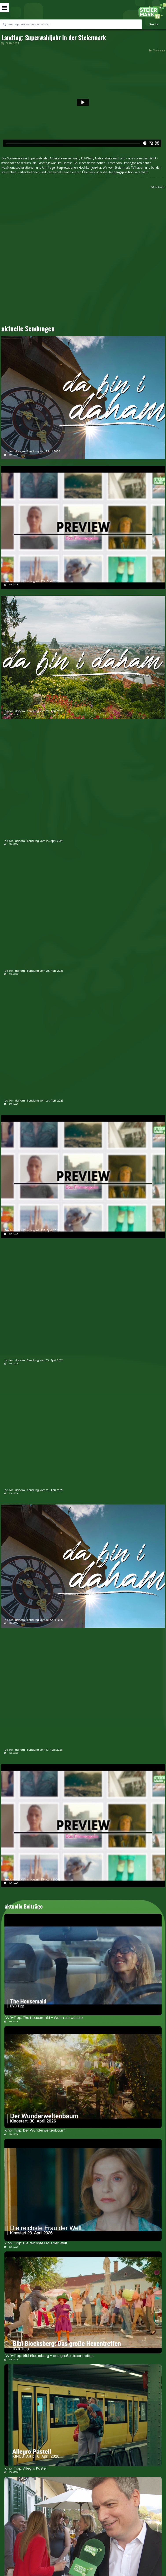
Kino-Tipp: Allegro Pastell (21, 2461)
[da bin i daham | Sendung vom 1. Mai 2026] (83, 397)
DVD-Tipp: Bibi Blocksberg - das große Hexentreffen (38, 2349)
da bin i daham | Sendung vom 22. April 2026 (34, 1360)
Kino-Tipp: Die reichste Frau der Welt (28, 2238)
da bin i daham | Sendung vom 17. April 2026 (34, 1750)
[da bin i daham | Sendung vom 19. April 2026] (83, 1566)
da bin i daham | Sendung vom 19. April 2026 (34, 1620)
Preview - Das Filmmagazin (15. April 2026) (32, 1879)
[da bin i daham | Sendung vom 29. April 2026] (83, 657)
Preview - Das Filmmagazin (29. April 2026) (33, 581)
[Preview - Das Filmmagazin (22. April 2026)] (83, 1176)
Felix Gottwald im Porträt (21, 2572)
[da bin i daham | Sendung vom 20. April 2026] (83, 1436)
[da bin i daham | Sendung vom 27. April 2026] (83, 787)
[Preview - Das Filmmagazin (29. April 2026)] (83, 527)
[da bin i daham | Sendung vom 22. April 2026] (83, 1306)
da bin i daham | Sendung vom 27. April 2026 (34, 841)
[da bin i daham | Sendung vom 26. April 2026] (83, 917)
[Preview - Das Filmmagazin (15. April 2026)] (83, 1825)
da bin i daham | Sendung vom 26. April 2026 (34, 971)
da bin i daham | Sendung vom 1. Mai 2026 (32, 451)
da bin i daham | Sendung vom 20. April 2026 (34, 1490)
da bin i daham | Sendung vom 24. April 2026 (34, 1100)
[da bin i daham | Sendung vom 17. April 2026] (83, 1696)
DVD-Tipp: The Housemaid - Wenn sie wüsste (34, 2015)
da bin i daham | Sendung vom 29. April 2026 (34, 711)
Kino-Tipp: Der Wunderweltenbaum (28, 2126)
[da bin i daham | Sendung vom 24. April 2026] (83, 1046)
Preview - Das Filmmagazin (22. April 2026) (33, 1230)
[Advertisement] (83, 220)
